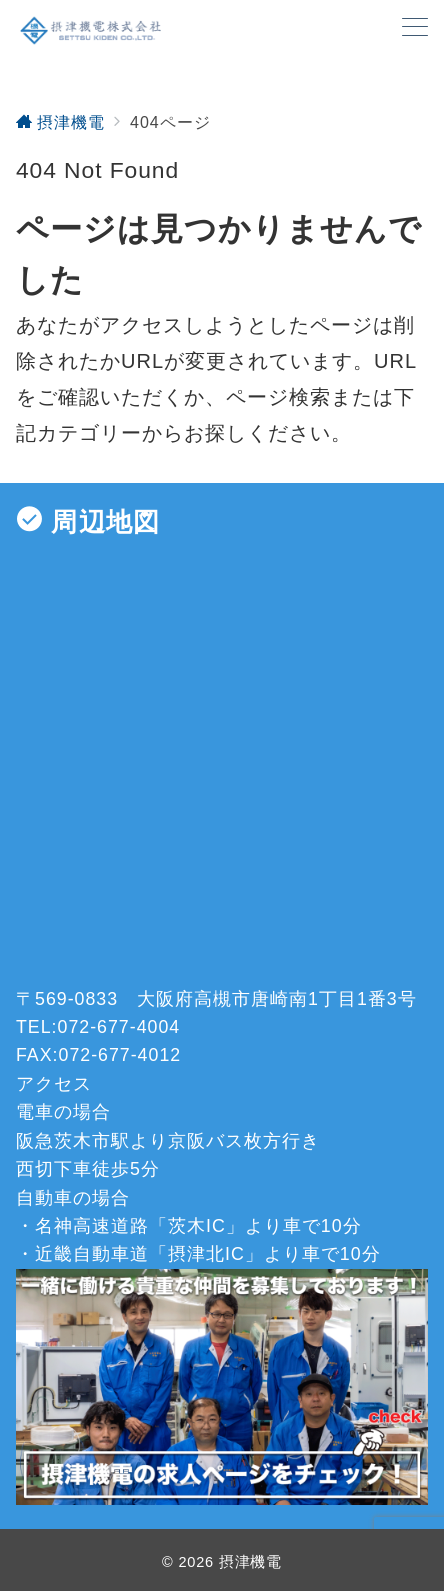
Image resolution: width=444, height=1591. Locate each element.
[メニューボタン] (415, 29)
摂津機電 (250, 1562)
